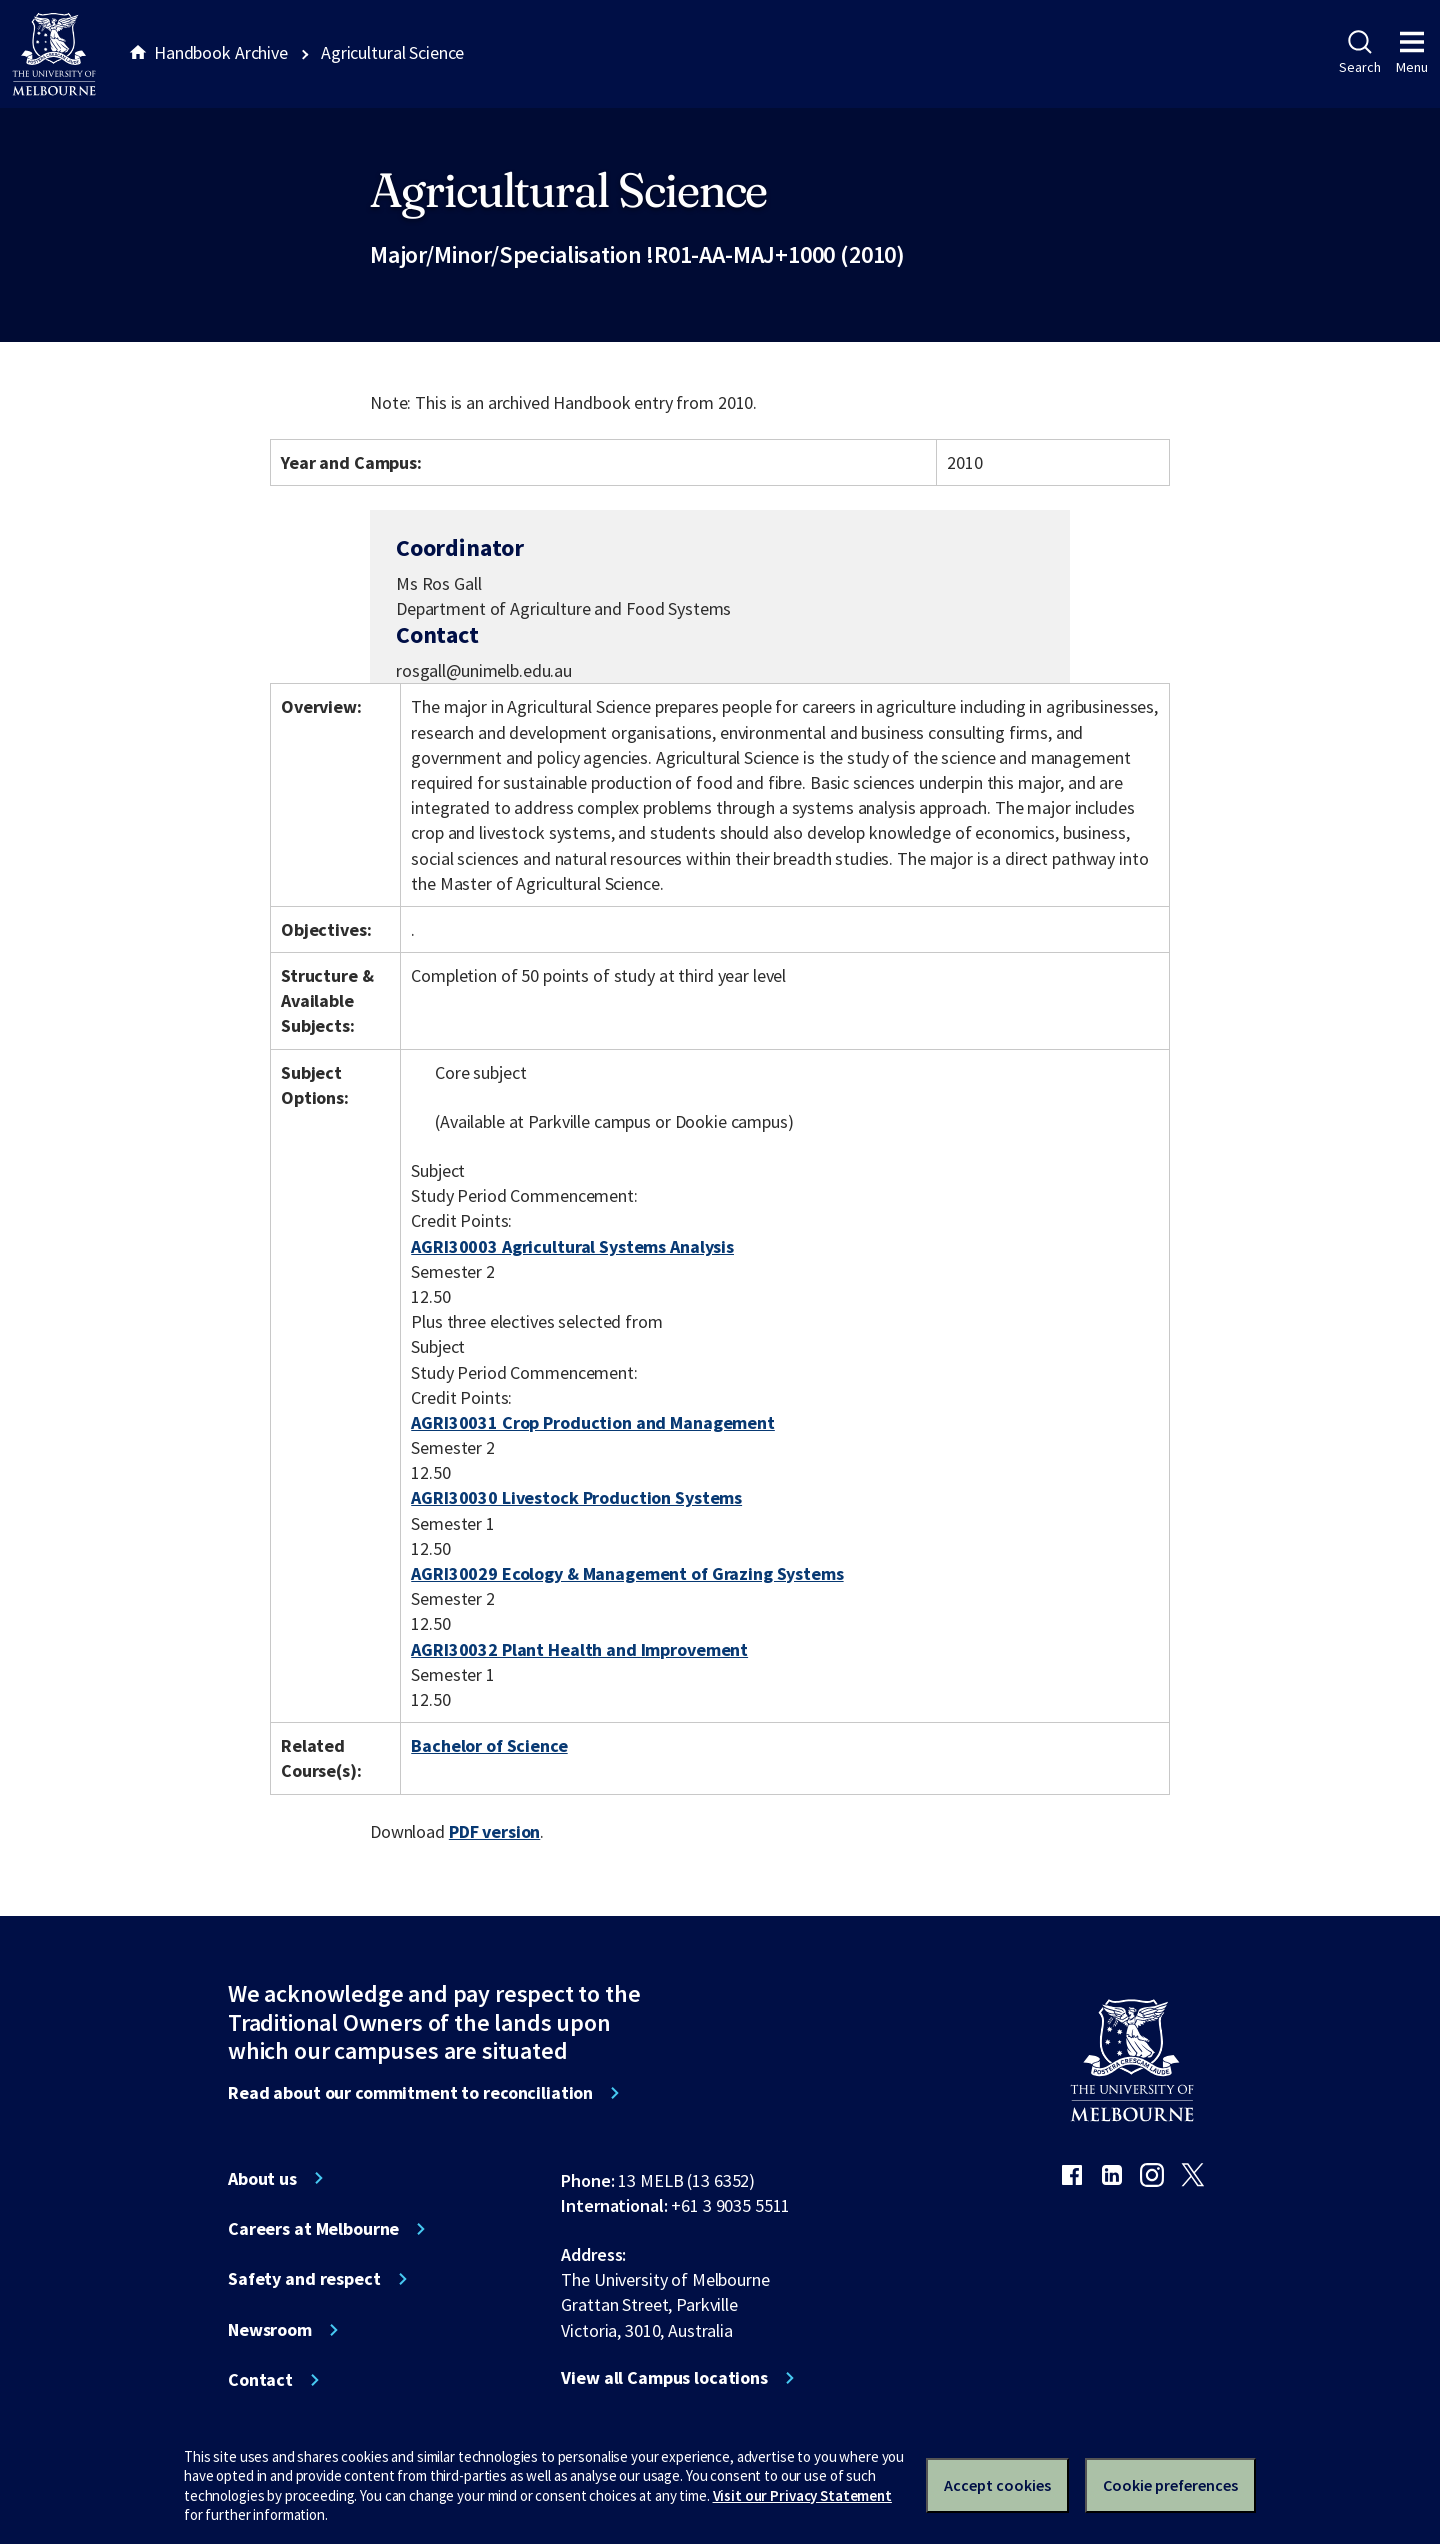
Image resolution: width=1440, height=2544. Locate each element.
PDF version (495, 1831)
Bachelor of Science (489, 1745)
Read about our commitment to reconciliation (410, 2093)
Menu (1412, 53)
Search (1359, 53)
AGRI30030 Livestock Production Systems (576, 1497)
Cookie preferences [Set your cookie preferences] (1170, 2485)
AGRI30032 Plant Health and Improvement (579, 1649)
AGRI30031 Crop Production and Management (593, 1422)
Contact (260, 2380)
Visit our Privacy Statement (802, 2495)
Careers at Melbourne (313, 2229)
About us (262, 2179)
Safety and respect (304, 2279)
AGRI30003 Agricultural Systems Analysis (572, 1246)
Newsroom (270, 2330)
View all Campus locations (664, 2378)
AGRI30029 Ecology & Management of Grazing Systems (627, 1573)
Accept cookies (997, 2485)
